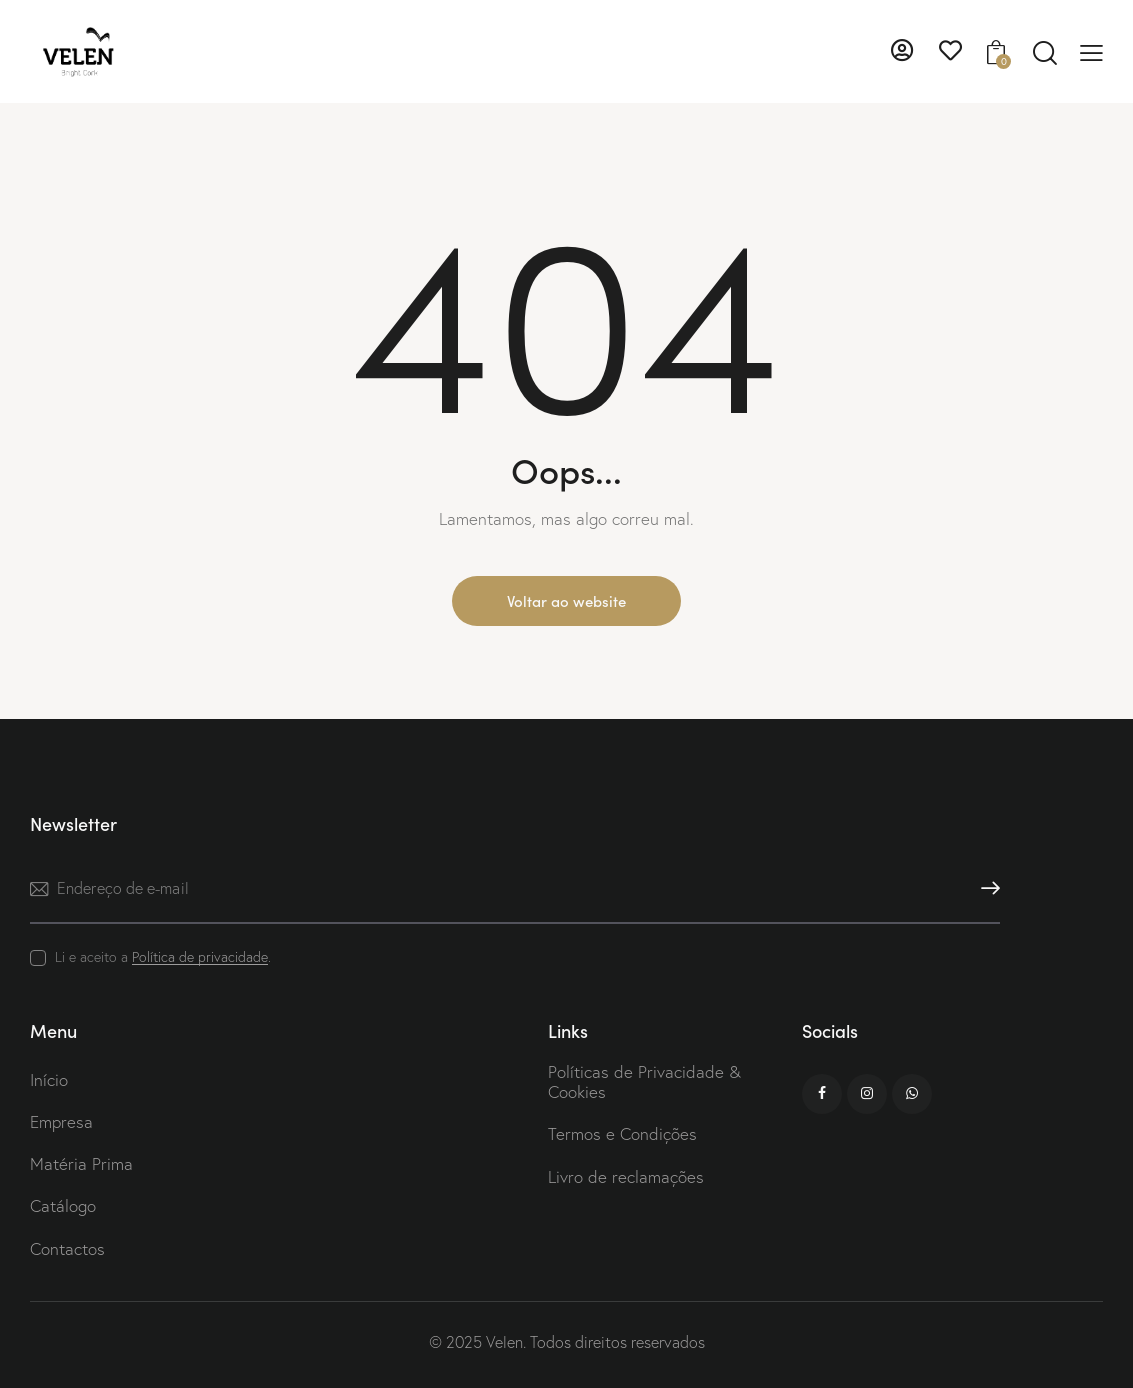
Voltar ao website (566, 600)
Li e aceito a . (163, 957)
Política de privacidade (200, 957)
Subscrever (985, 888)
